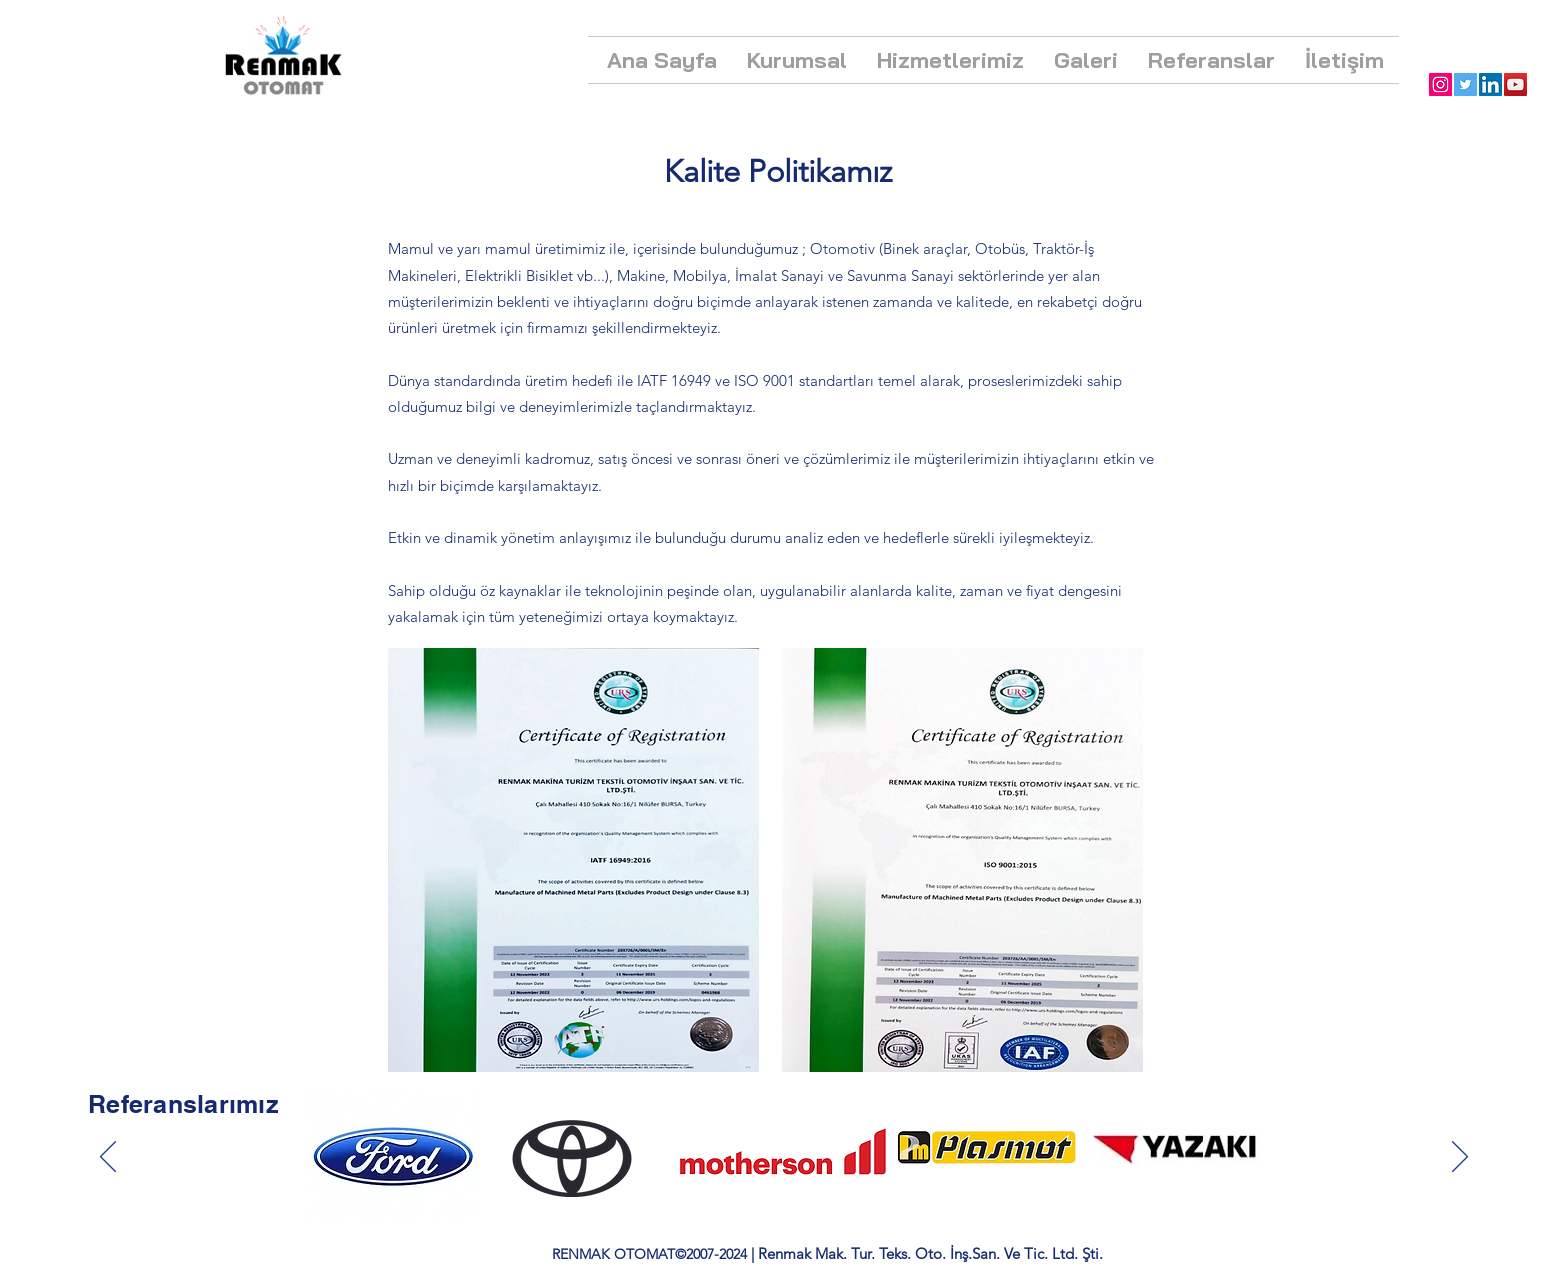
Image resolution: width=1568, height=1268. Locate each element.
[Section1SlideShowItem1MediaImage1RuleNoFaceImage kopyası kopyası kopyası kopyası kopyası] (742, 1183)
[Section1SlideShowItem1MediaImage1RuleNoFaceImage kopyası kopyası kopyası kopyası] (718, 1183)
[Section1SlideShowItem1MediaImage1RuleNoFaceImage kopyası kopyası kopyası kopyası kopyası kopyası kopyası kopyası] (808, 1183)
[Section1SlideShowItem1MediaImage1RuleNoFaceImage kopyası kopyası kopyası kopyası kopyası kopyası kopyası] (786, 1183)
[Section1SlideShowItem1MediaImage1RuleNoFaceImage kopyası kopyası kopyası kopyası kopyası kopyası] (764, 1183)
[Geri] (108, 1158)
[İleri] (1460, 1158)
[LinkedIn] (1490, 84)
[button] (797, 60)
